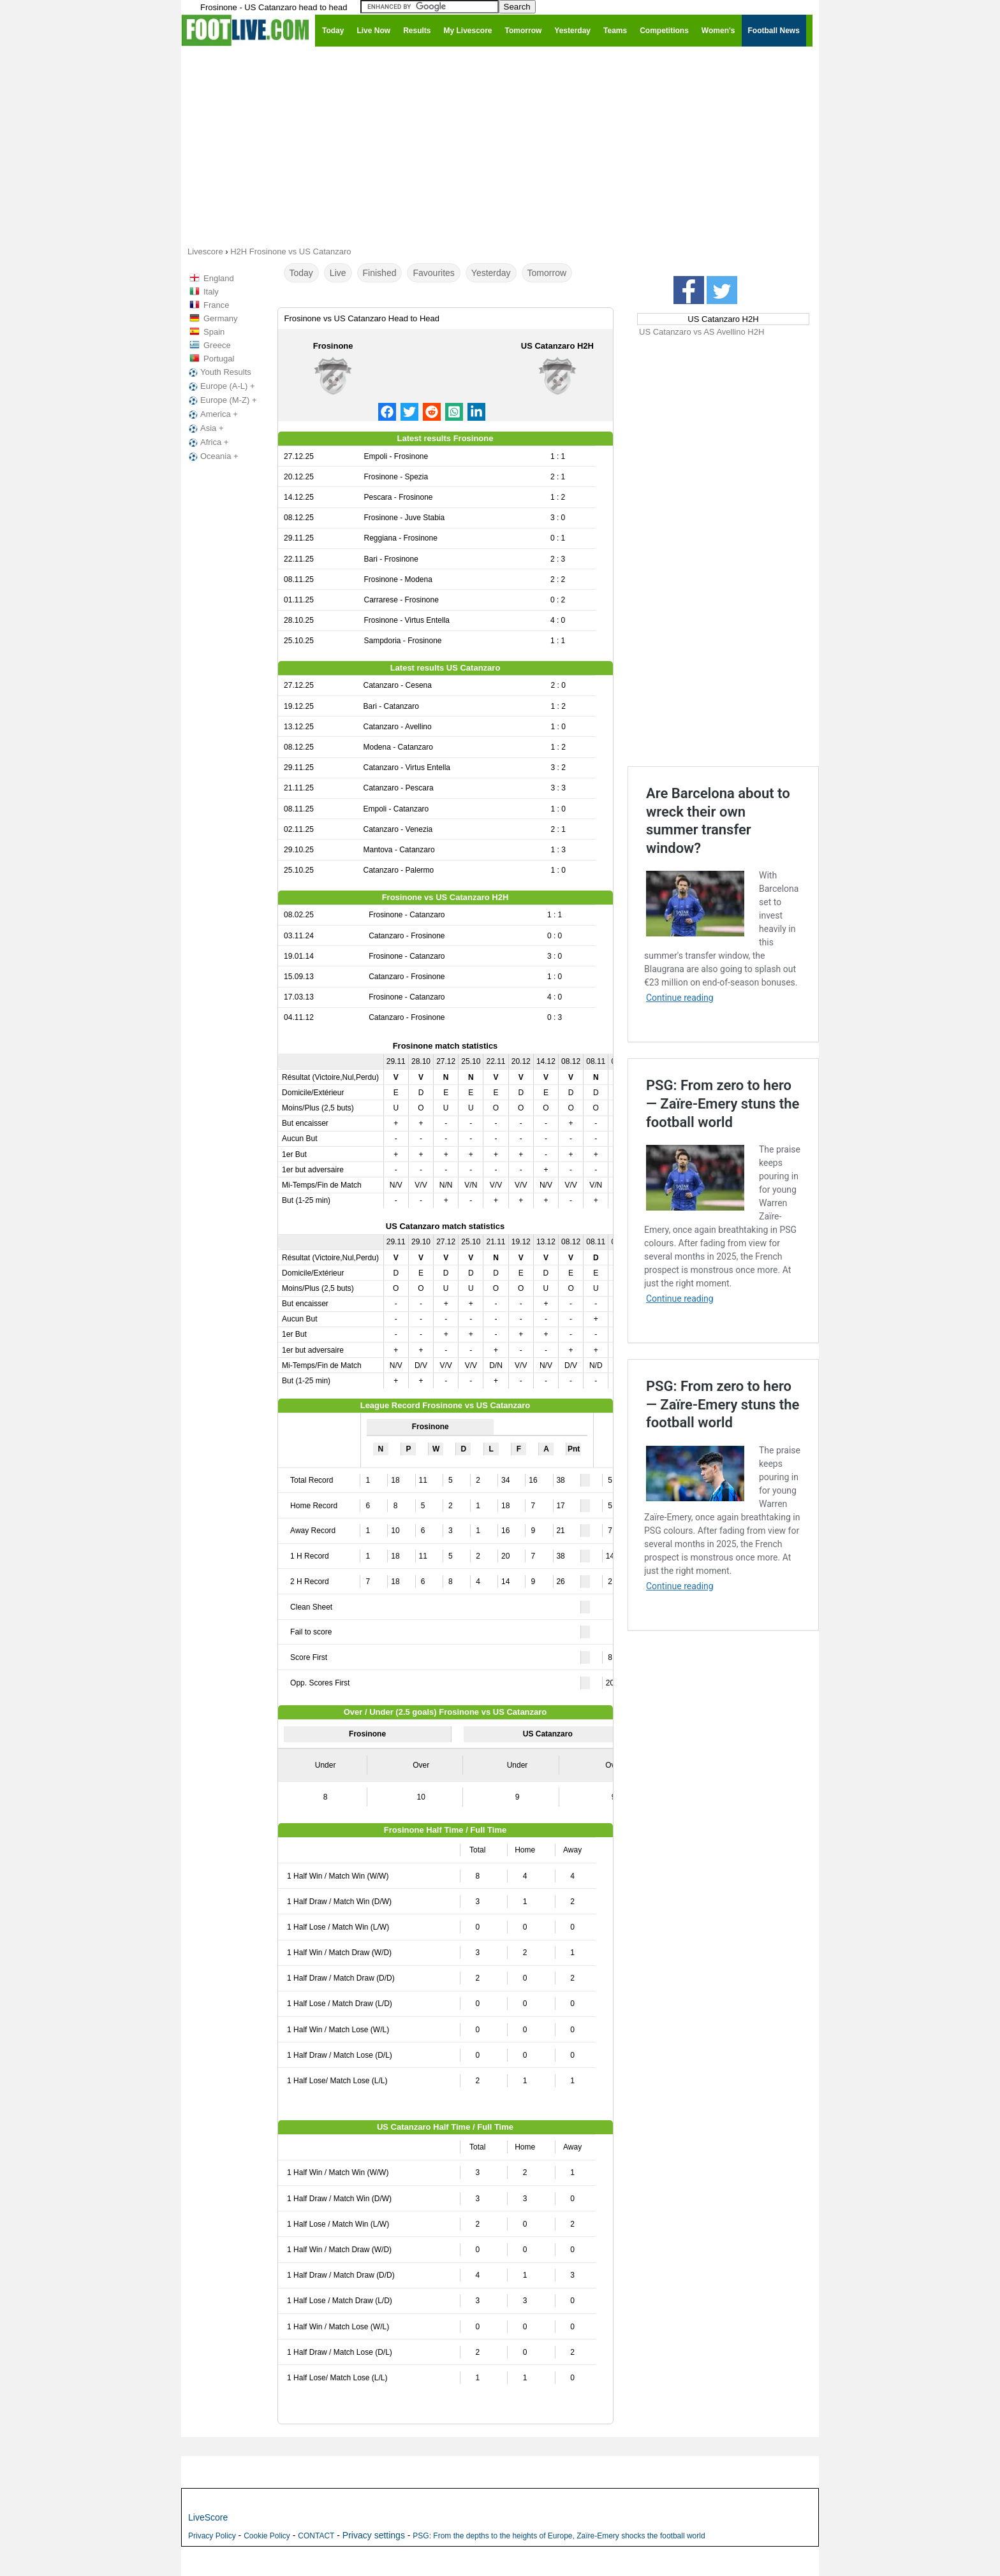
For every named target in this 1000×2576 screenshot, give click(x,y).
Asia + (205, 428)
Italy (211, 291)
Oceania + (212, 456)
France (216, 305)
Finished (380, 273)
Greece (217, 345)
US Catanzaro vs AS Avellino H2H (701, 332)
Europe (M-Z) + (221, 400)
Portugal (218, 358)
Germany (220, 318)
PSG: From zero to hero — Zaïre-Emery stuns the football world (722, 1103)
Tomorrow (546, 273)
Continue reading (680, 998)
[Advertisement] (500, 145)
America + (212, 414)
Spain (213, 332)
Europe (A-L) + (220, 386)
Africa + (207, 442)
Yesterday (491, 273)
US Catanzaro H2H (557, 346)
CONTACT (316, 2535)
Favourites (433, 273)
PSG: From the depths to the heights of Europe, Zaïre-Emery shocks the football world (559, 2535)
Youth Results (218, 372)
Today (301, 273)
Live (338, 273)
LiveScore (208, 2517)
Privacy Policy (212, 2535)
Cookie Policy (267, 2535)
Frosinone (333, 346)
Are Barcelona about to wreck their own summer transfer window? (718, 820)
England (218, 278)
